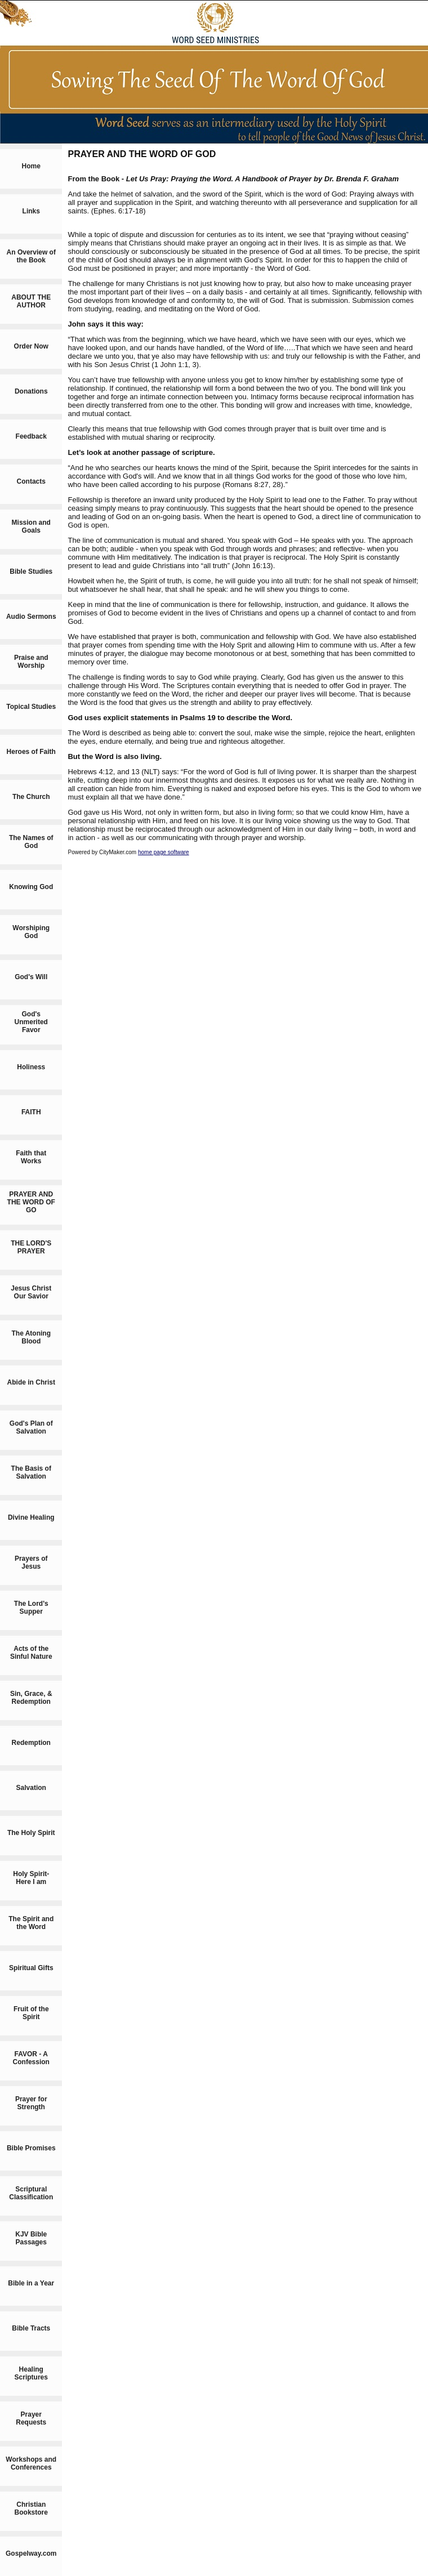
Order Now (31, 346)
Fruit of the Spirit (31, 2013)
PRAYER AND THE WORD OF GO (31, 1202)
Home (31, 166)
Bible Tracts (31, 2328)
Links (31, 211)
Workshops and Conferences (31, 2463)
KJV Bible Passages (31, 2238)
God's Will (31, 977)
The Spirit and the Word (31, 1923)
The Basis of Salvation (31, 1472)
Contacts (31, 481)
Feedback (31, 436)
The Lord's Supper (31, 1607)
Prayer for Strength (31, 2103)
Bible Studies (31, 571)
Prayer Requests (31, 2418)
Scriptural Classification (31, 2193)
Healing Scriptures (31, 2373)
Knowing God (31, 887)
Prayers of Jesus (31, 1562)
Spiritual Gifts (31, 1968)
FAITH (31, 1112)
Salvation (31, 1788)
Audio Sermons (31, 616)
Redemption (31, 1743)
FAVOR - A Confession (31, 2058)
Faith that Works (31, 1157)
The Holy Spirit (31, 1833)
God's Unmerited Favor (31, 1022)
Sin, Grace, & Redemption (31, 1698)
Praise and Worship (31, 661)
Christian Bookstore (31, 2508)
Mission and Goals (31, 526)
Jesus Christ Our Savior (31, 1292)
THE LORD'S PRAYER (31, 1247)
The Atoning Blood (31, 1337)
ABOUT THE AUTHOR (31, 301)
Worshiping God (31, 932)
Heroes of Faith (31, 752)
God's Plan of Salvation (31, 1427)
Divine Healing (31, 1517)
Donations (31, 391)
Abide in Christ (31, 1382)
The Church (31, 797)
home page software (163, 852)
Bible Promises (31, 2148)
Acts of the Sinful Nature (31, 1652)
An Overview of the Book (31, 256)
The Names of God (31, 842)
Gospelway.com (31, 2553)
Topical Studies (31, 707)
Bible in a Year (31, 2283)
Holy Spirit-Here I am (31, 1878)
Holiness (31, 1067)
